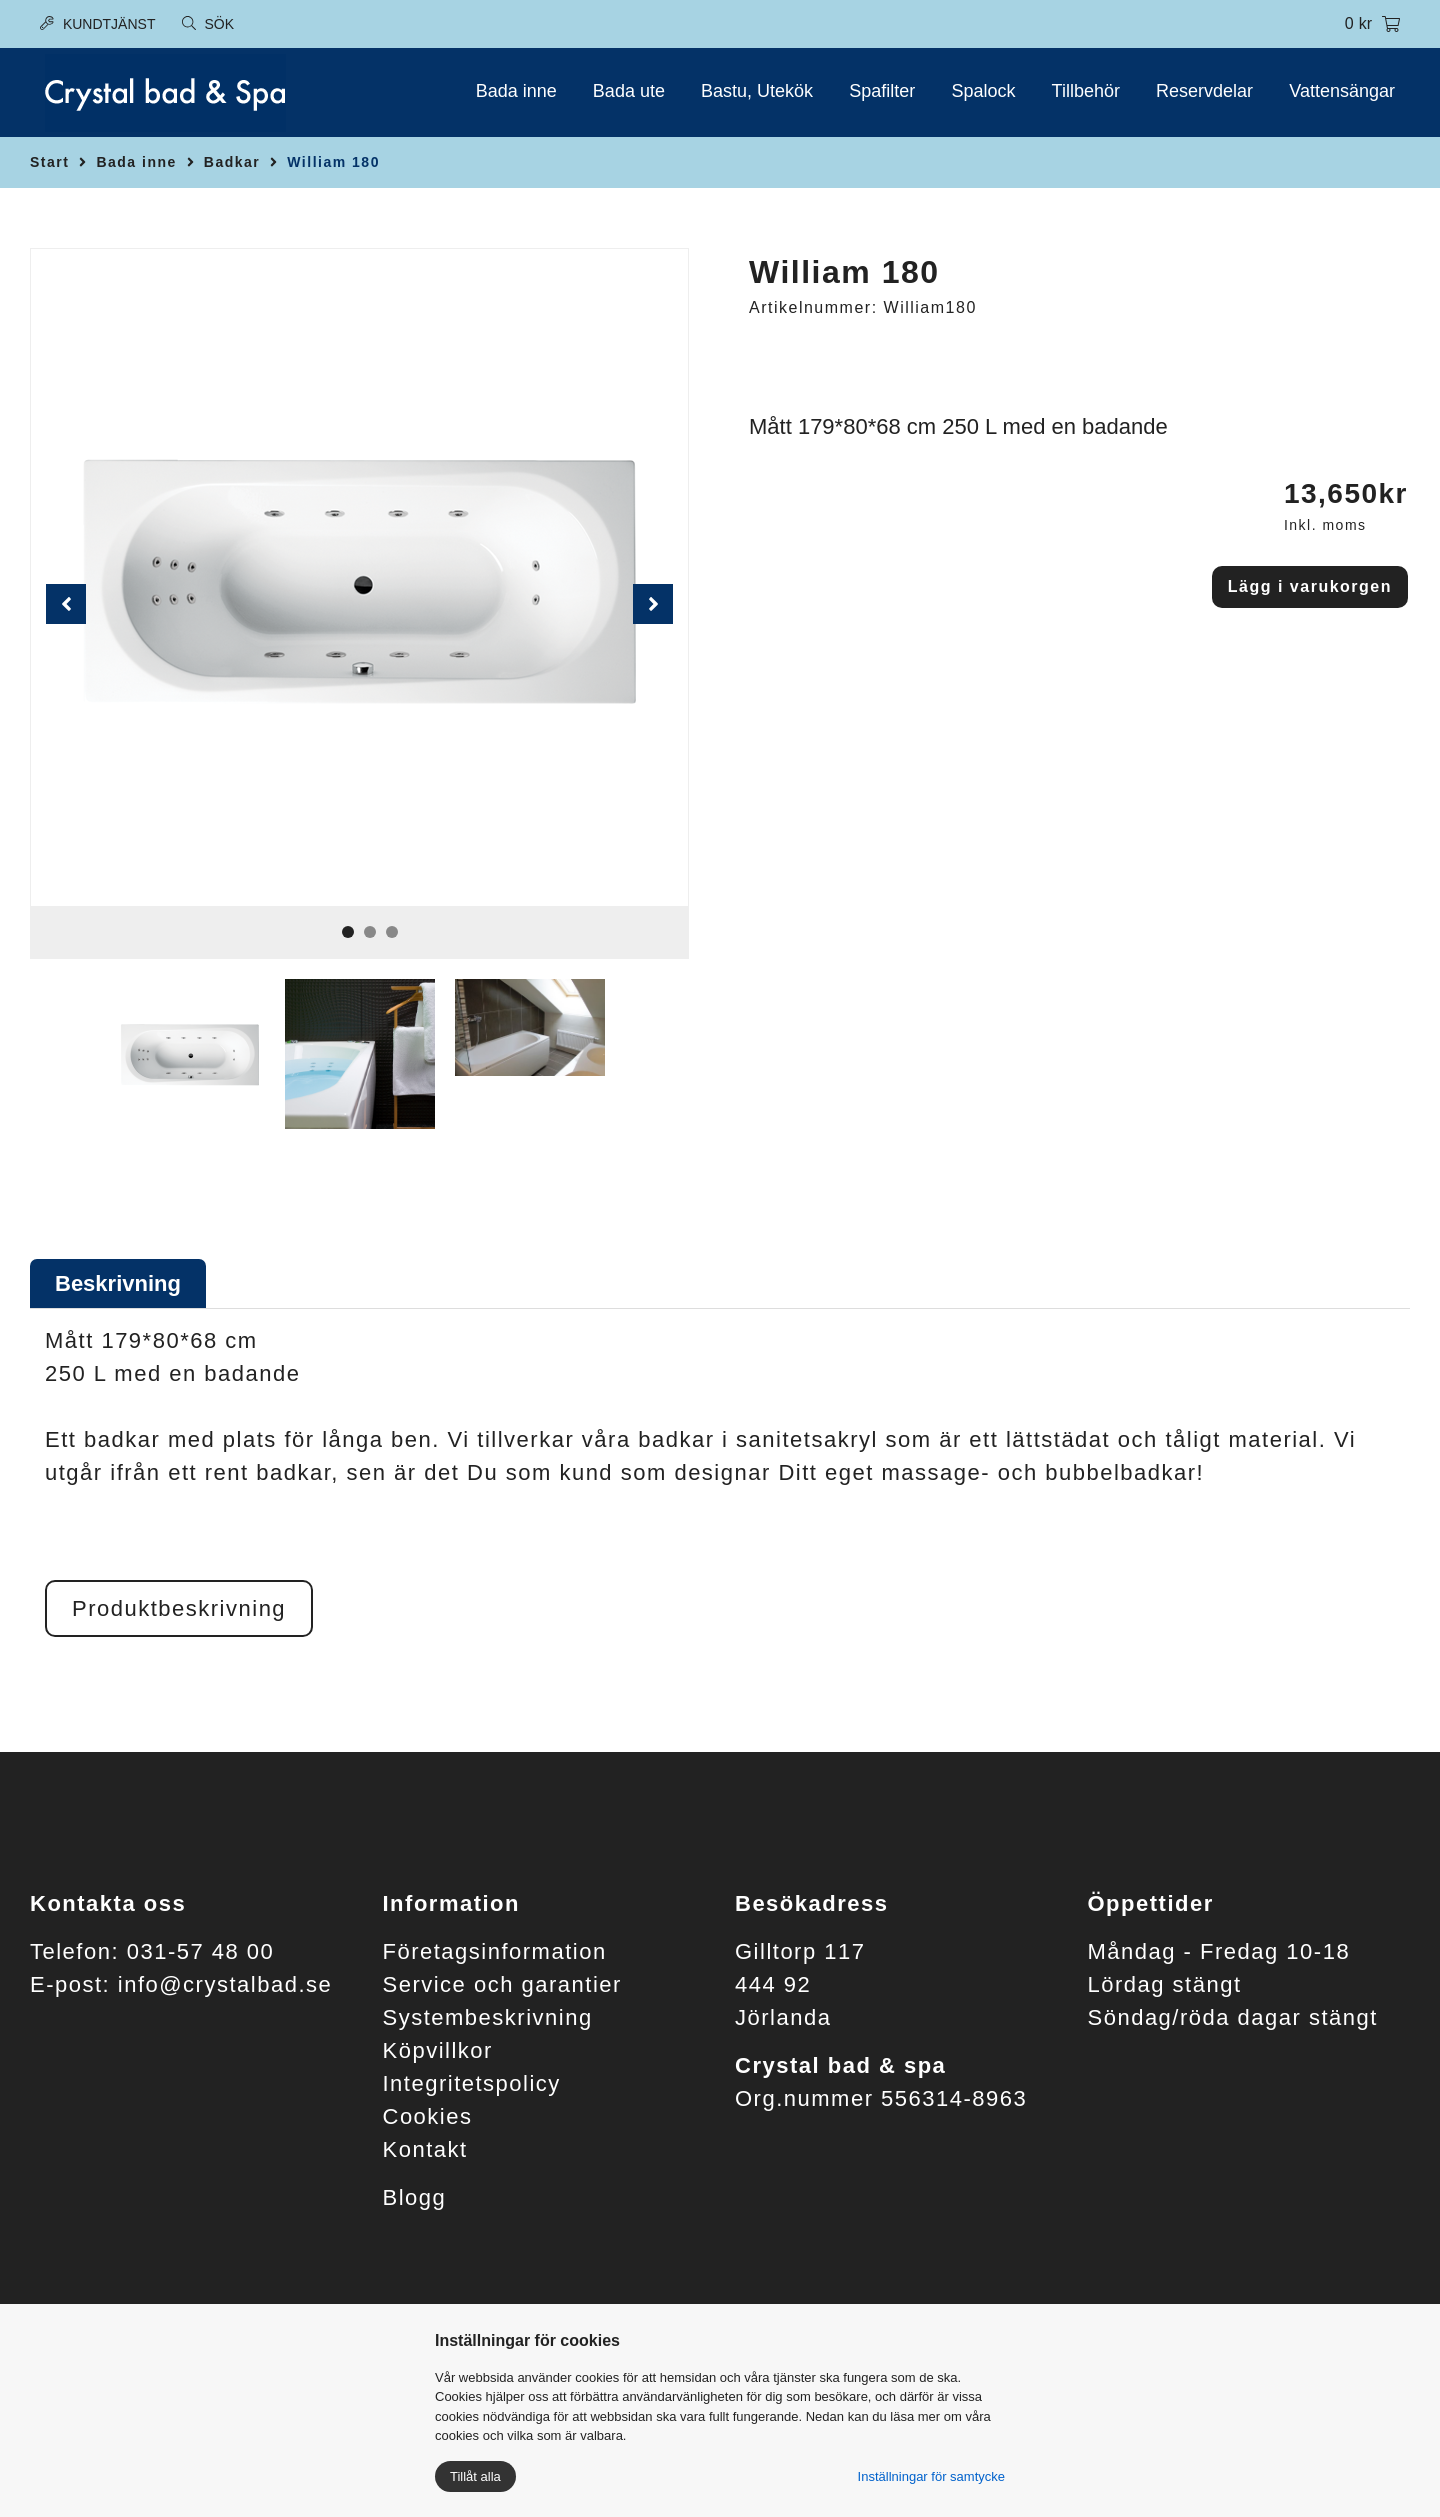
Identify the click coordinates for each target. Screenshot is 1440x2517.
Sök (208, 24)
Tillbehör (1086, 91)
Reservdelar (1204, 91)
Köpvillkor (438, 2050)
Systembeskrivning (488, 2017)
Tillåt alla (475, 2476)
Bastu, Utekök (757, 91)
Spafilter (882, 91)
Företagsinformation (495, 1951)
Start (49, 162)
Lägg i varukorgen (1310, 586)
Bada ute (629, 91)
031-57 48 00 (201, 1951)
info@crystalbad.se (225, 1984)
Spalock (983, 91)
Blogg (415, 2197)
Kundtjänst (97, 24)
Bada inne (516, 91)
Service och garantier (502, 1984)
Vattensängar (1342, 91)
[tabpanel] (359, 577)
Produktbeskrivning (179, 1608)
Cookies (428, 2116)
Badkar (232, 162)
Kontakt (425, 2149)
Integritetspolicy (472, 2083)
